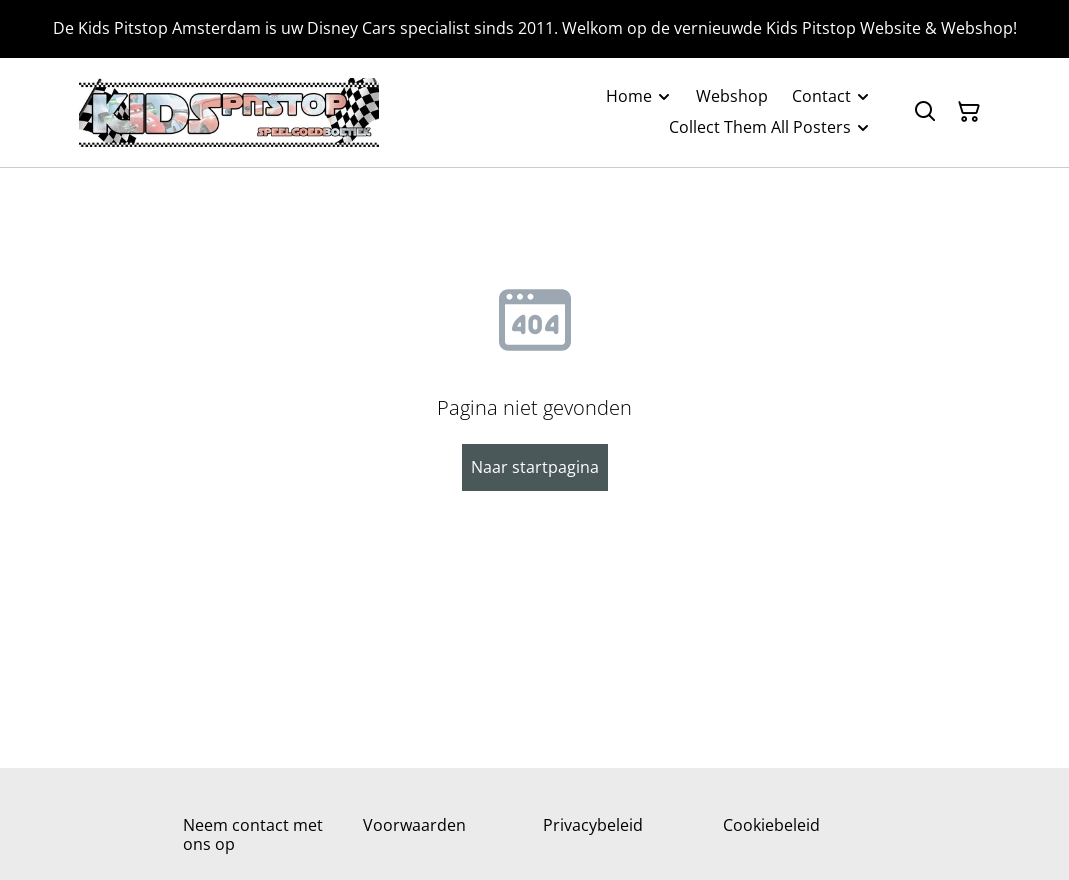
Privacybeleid (593, 825)
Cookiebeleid (771, 825)
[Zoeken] (925, 112)
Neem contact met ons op (253, 834)
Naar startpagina (535, 467)
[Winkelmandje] (969, 112)
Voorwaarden (414, 825)
